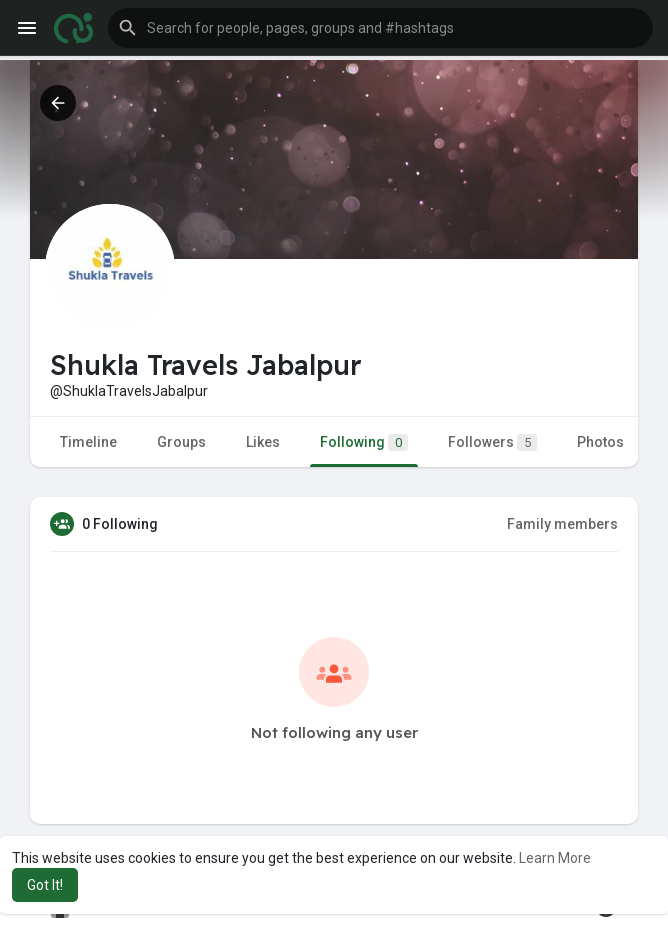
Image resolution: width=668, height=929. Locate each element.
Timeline (88, 442)
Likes (263, 442)
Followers (492, 442)
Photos (600, 442)
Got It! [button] (45, 885)
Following (364, 442)
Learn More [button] (555, 858)
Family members (562, 524)
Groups (181, 442)
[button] (380, 28)
